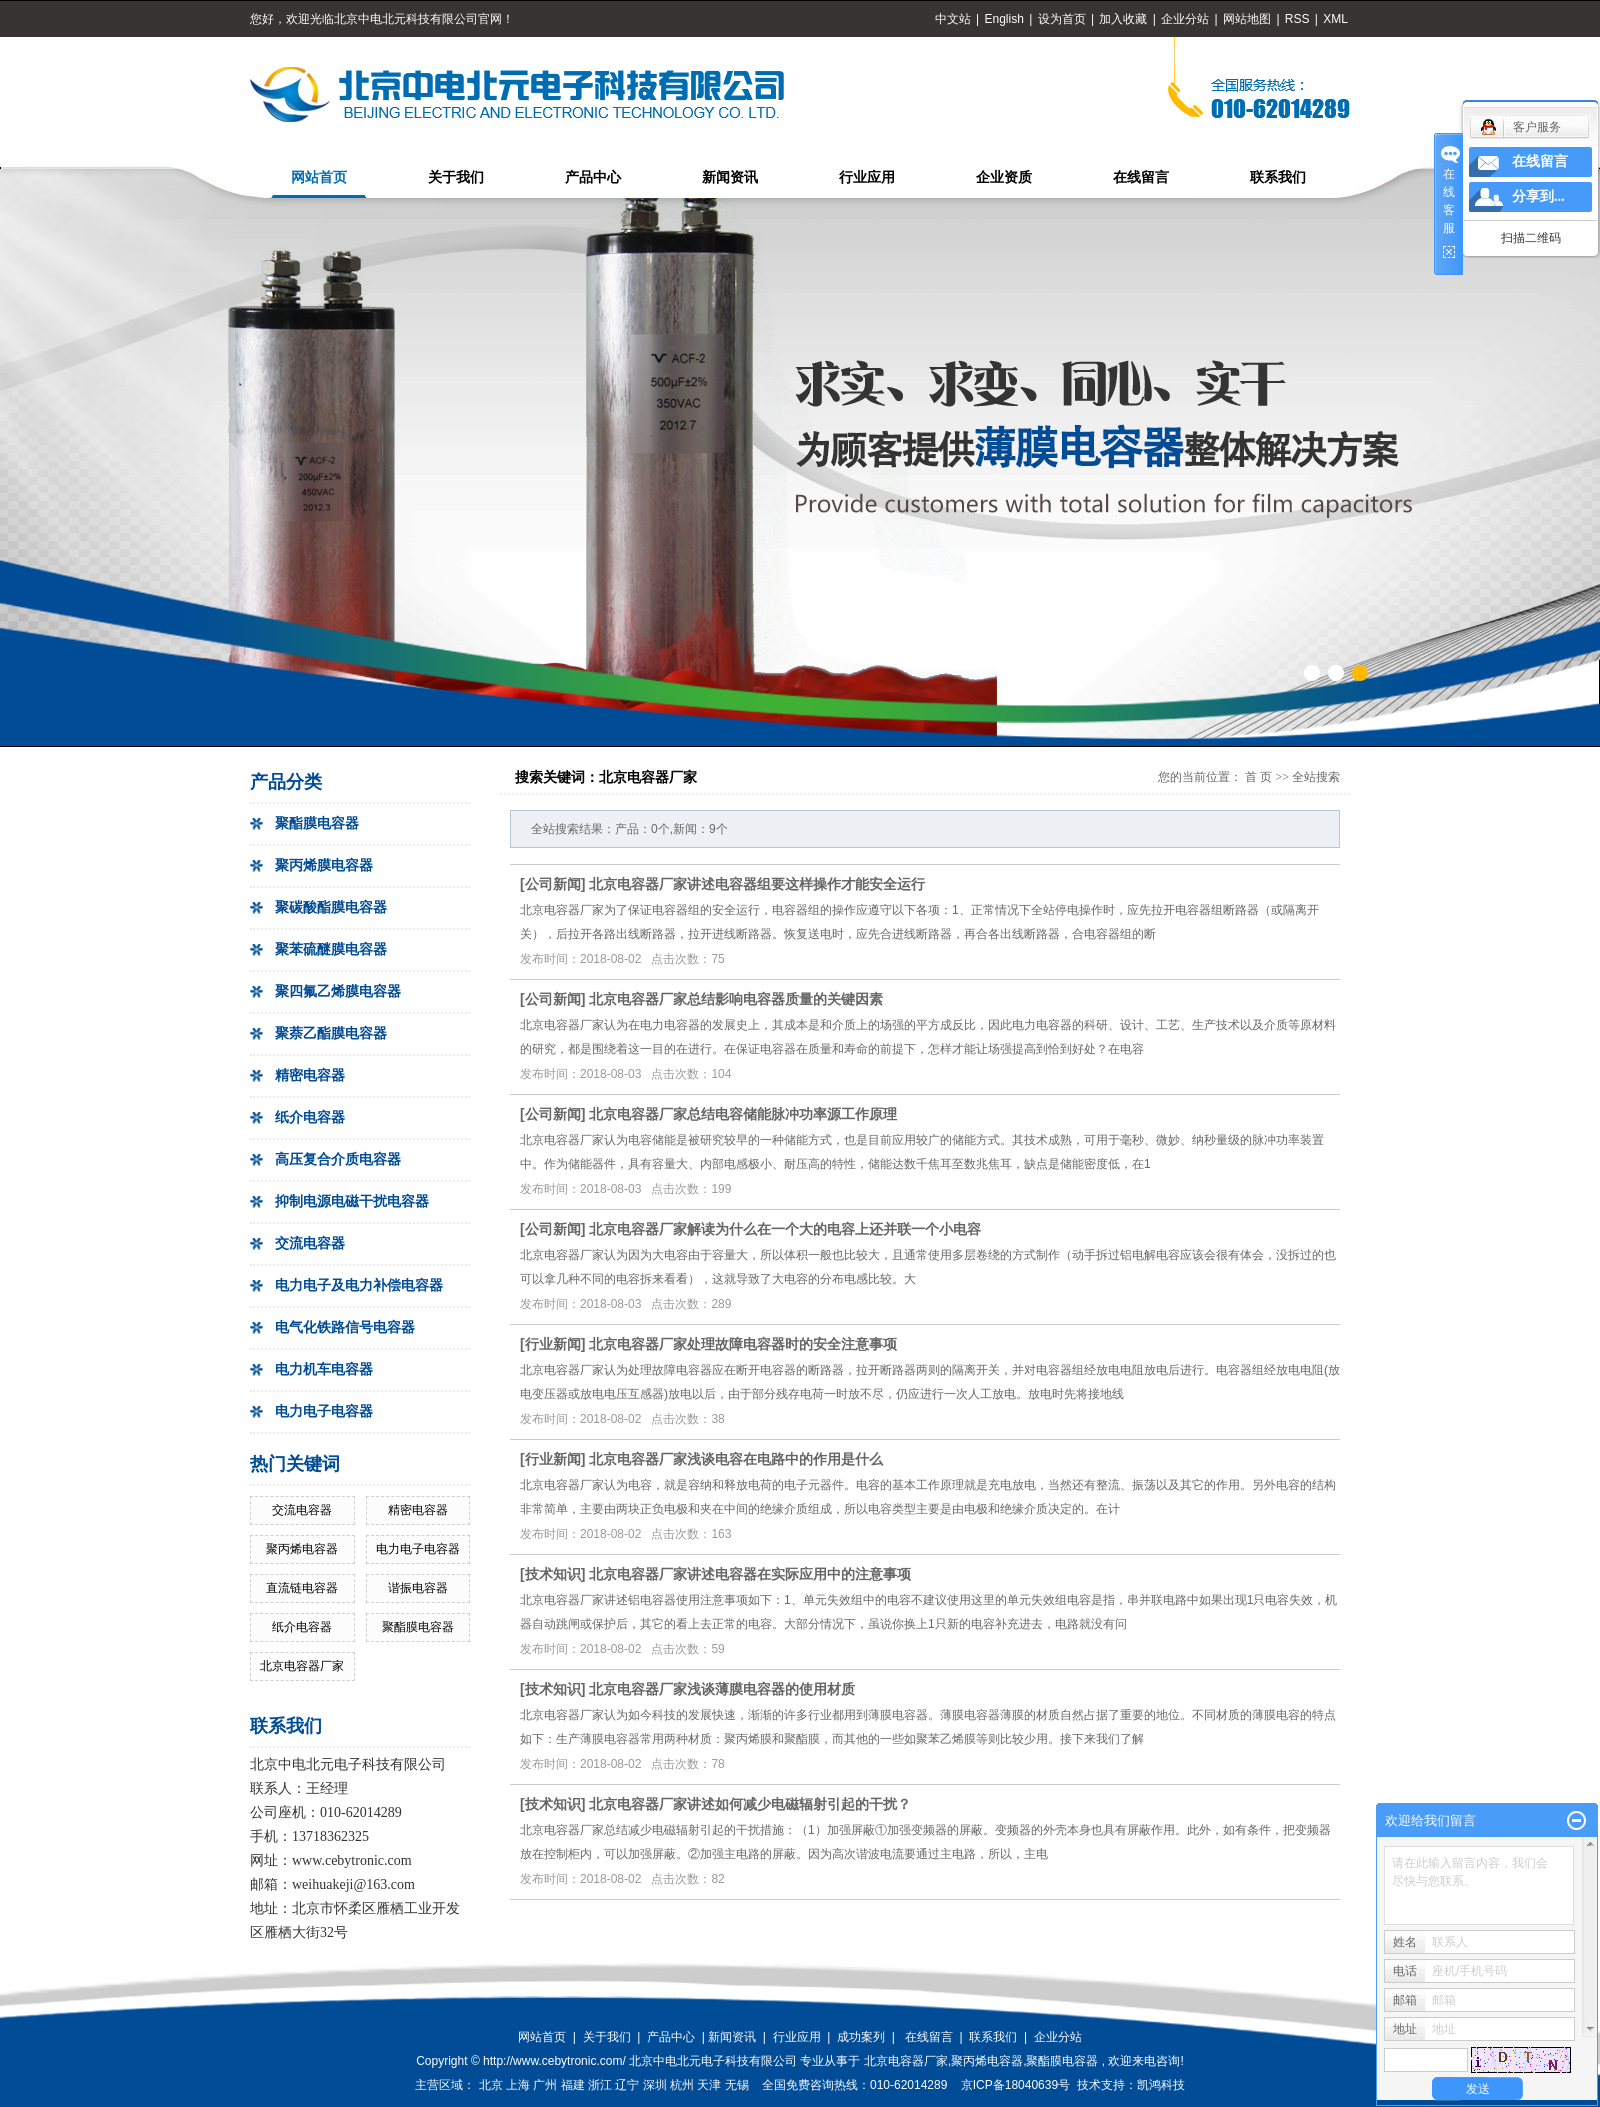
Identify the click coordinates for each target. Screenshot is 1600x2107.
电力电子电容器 (324, 1411)
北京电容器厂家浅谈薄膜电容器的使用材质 (722, 1689)
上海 (518, 2085)
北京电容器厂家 (302, 1666)
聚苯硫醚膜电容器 (331, 949)
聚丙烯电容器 (302, 1549)
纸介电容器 (310, 1117)
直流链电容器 (302, 1588)
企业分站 (1185, 19)
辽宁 (627, 2085)
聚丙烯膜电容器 (324, 865)
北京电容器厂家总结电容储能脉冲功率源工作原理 (743, 1114)
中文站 (953, 19)
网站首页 (319, 177)
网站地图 (1248, 19)
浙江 (600, 2085)
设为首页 (1062, 19)
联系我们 (1278, 177)
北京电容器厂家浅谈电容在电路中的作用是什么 (736, 1459)
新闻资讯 (730, 177)
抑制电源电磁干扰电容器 (352, 1201)
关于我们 (456, 177)
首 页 (1258, 777)
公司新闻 (553, 884)
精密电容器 (310, 1075)
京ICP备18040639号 (1015, 2085)
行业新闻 (553, 1344)
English (1003, 19)
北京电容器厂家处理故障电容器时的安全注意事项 (743, 1344)
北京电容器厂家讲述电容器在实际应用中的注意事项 (750, 1574)
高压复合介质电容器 (338, 1159)
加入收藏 (1123, 19)
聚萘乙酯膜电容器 (331, 1033)
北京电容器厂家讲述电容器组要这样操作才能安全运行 (757, 884)
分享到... (1538, 196)
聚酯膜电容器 (317, 823)
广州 (545, 2085)
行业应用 (867, 177)
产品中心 (593, 177)
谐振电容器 (418, 1588)
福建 (573, 2085)
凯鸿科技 (1161, 2085)
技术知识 (553, 1574)
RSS (1297, 19)
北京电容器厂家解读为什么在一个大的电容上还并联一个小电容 (785, 1229)
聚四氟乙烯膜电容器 (338, 991)
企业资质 (1004, 177)
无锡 (737, 2085)
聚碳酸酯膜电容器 (331, 907)
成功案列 (861, 2037)
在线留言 (1141, 177)
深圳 (655, 2085)
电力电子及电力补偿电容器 (359, 1285)
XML (1335, 19)
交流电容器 (310, 1243)
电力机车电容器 (324, 1369)
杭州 (682, 2085)
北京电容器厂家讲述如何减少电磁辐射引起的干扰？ (750, 1804)
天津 (709, 2085)
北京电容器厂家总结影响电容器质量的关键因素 (736, 999)
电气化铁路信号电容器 (345, 1327)
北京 (491, 2085)
